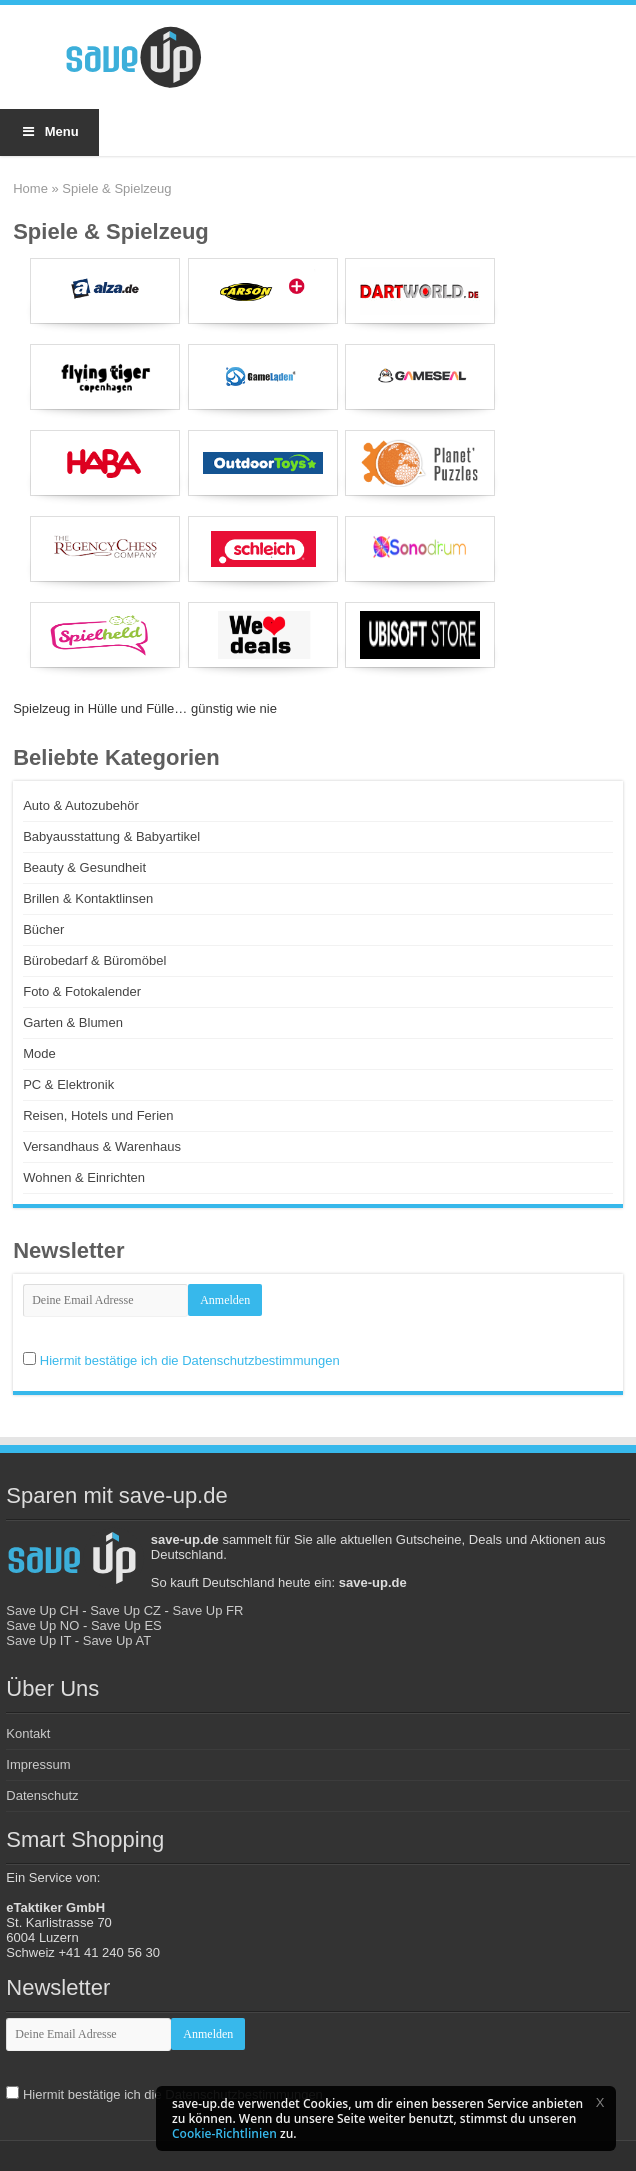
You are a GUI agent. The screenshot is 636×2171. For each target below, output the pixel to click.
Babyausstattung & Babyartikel (111, 836)
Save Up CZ (125, 1610)
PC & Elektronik (68, 1084)
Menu (49, 131)
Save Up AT (117, 1640)
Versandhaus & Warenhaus (102, 1146)
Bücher (43, 929)
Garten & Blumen (73, 1022)
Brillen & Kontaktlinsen (88, 898)
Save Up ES (126, 1625)
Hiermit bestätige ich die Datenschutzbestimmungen (190, 1360)
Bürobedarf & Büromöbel (94, 960)
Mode (39, 1053)
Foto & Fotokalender (82, 991)
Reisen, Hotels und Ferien (98, 1115)
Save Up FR (208, 1610)
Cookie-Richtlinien (224, 2133)
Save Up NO (42, 1625)
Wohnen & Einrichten (84, 1177)
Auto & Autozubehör (81, 805)
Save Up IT (38, 1640)
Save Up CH (42, 1610)
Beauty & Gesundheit (84, 867)
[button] (600, 2102)
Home (30, 188)
